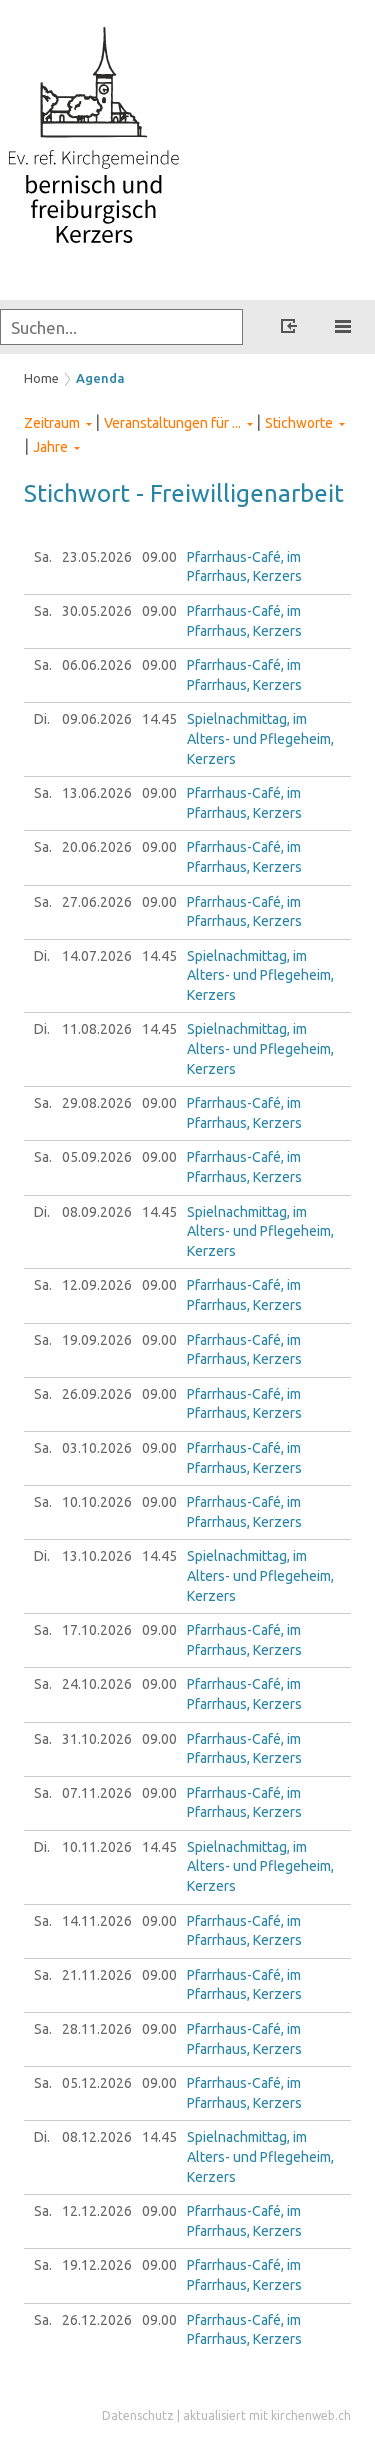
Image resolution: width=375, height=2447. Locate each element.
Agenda (100, 378)
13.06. (97, 793)
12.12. (97, 2211)
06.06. (97, 665)
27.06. (97, 902)
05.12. (97, 2083)
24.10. (97, 1684)
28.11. (97, 2029)
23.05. (97, 557)
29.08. (97, 1103)
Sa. (43, 557)
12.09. (97, 1285)
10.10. (97, 1502)
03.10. (97, 1448)
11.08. (97, 1029)
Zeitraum (52, 423)
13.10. (97, 1556)
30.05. (97, 611)
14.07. (97, 956)
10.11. (97, 1847)
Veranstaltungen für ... (172, 423)
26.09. (97, 1394)
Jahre (50, 447)
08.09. (97, 1212)
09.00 (159, 557)
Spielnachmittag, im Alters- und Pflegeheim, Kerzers (260, 738)
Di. (42, 719)
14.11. (97, 1921)
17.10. (97, 1630)
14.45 (159, 719)
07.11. (97, 1793)
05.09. (97, 1157)
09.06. (97, 719)
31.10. (97, 1739)
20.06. (97, 847)
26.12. (97, 2320)
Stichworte (299, 423)
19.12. (97, 2265)
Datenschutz (138, 2415)
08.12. (97, 2137)
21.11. (97, 1975)
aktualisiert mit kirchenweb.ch (267, 2415)
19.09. (97, 1340)
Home (41, 378)
